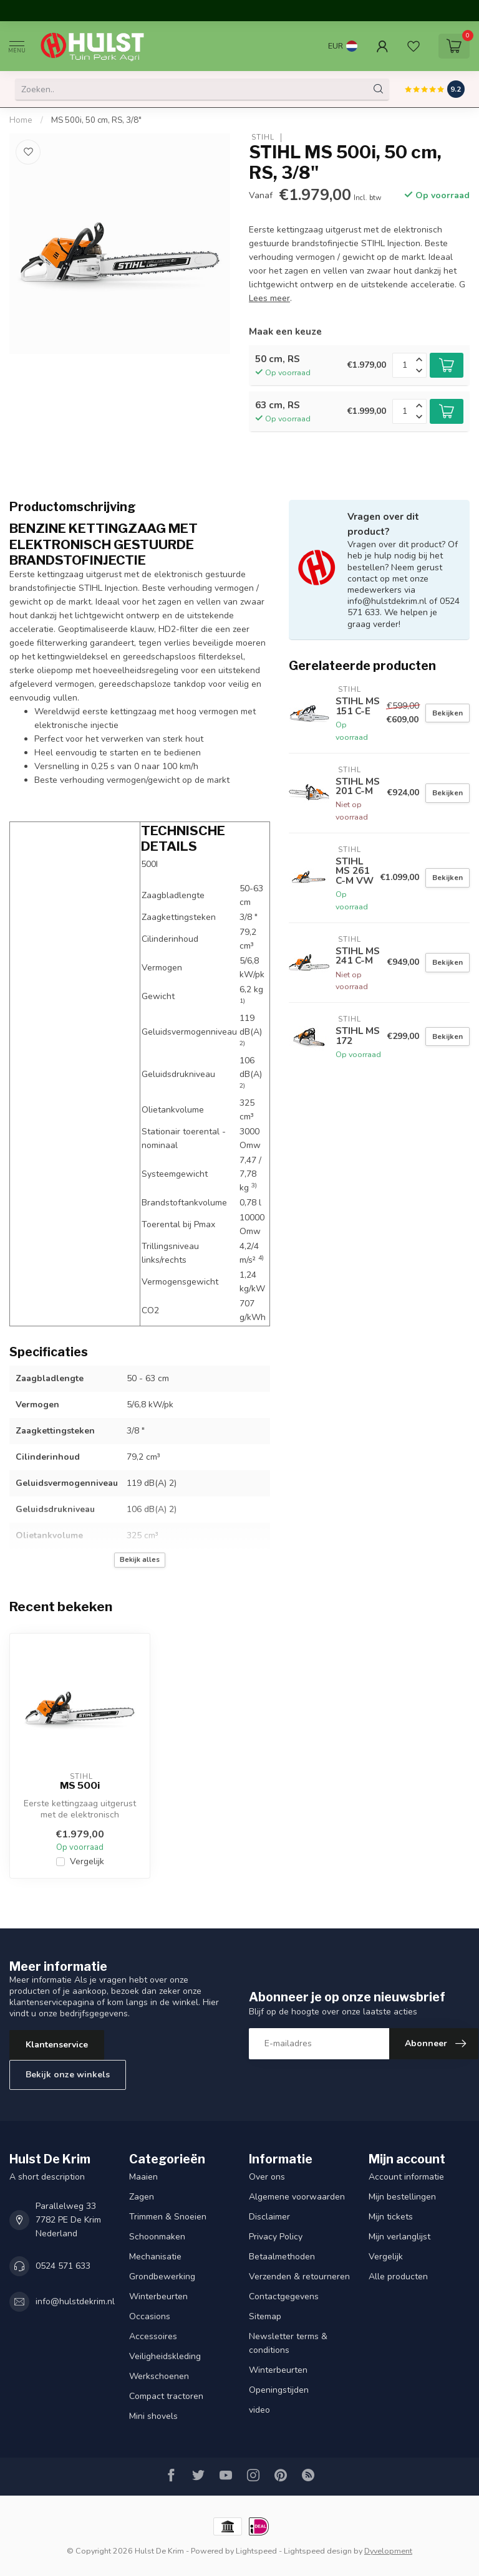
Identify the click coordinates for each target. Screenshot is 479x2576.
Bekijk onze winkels (68, 2074)
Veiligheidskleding (165, 2356)
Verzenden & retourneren (299, 2276)
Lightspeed (256, 2550)
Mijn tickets (391, 2217)
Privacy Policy (275, 2237)
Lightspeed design (318, 2550)
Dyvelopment (388, 2550)
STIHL (261, 137)
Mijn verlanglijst (399, 2237)
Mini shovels (153, 2416)
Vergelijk (87, 1861)
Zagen (141, 2197)
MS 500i (80, 1785)
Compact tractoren (166, 2396)
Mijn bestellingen (402, 2197)
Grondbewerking (162, 2276)
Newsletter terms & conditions (288, 2343)
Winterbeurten (158, 2296)
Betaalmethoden (282, 2256)
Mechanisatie (155, 2256)
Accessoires (153, 2336)
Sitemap (265, 2316)
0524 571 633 (63, 2266)
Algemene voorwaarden (297, 2197)
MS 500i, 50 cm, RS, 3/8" (96, 120)
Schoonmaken (157, 2237)
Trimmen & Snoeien (167, 2217)
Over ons (267, 2177)
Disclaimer (269, 2217)
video (259, 2410)
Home (20, 120)
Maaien (143, 2177)
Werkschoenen (159, 2376)
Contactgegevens (284, 2296)
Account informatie (406, 2177)
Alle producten (398, 2276)
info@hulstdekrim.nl (75, 2301)
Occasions (149, 2316)
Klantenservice (57, 2045)
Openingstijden (279, 2390)
